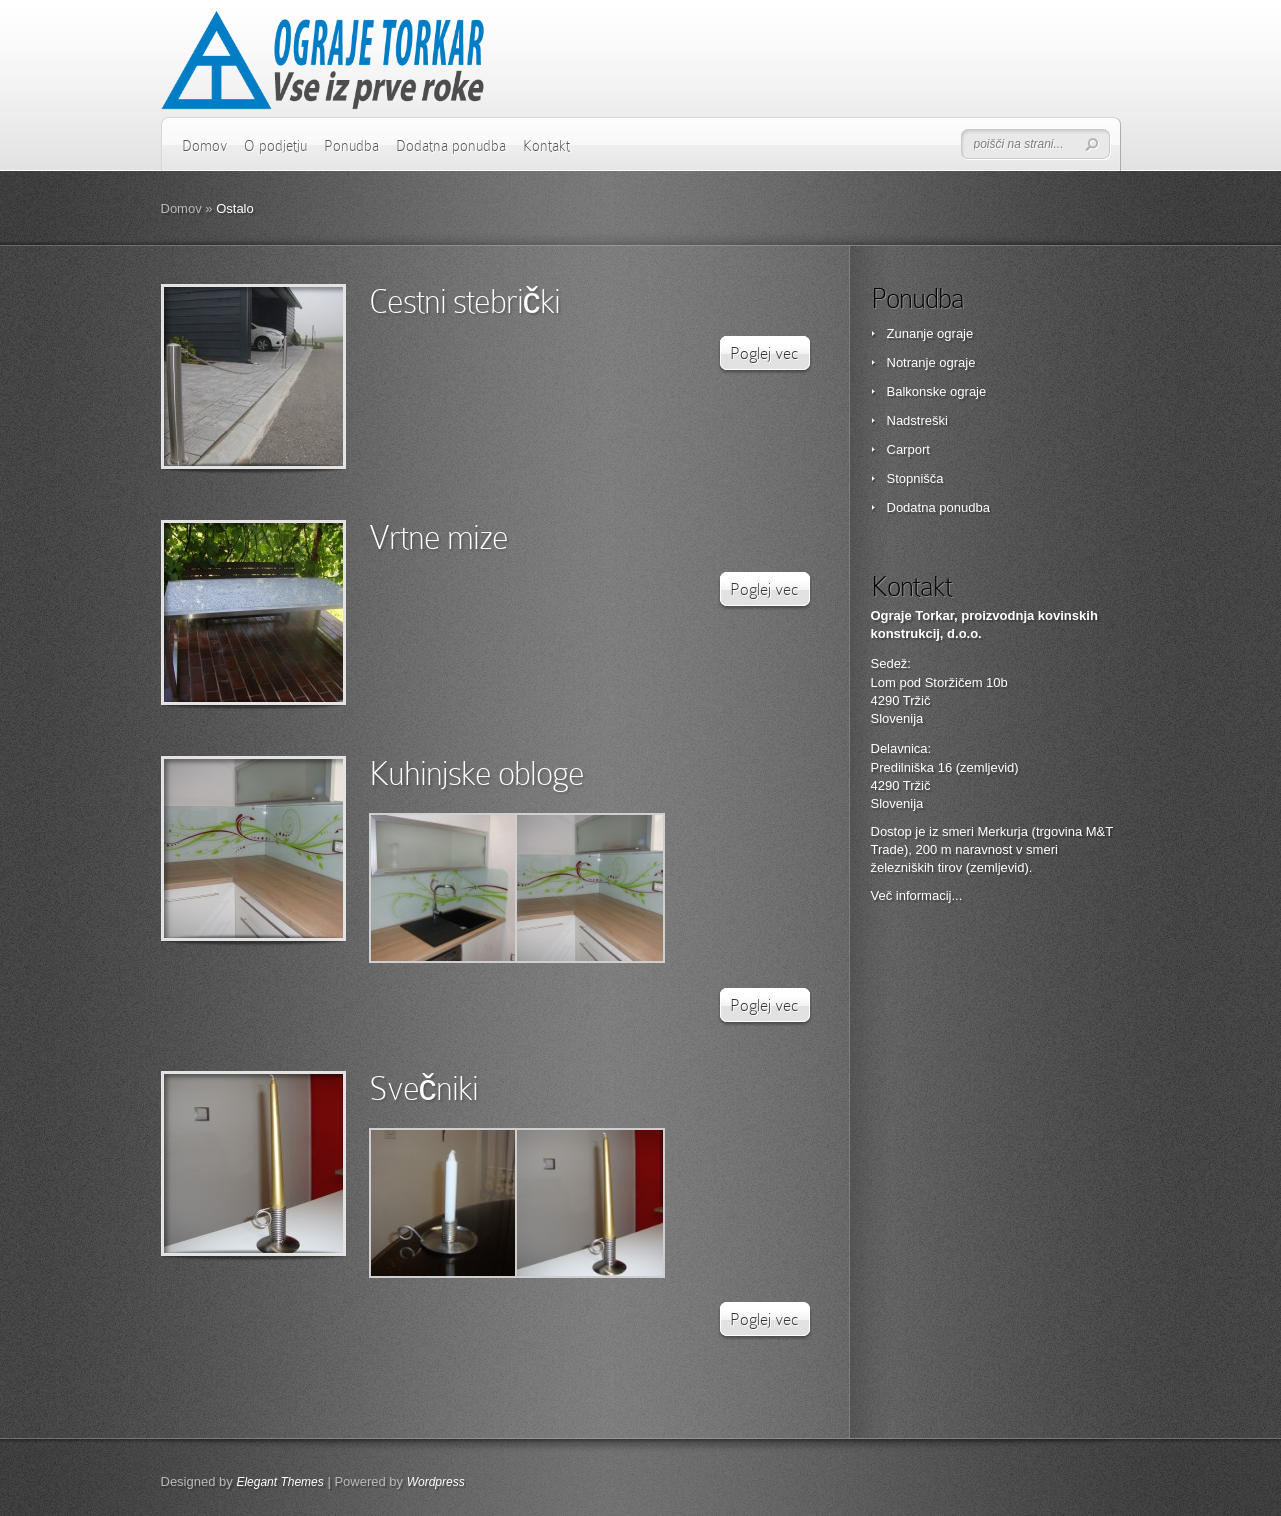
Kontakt (546, 146)
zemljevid (997, 867)
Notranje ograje (931, 362)
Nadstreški (917, 420)
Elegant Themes (279, 1482)
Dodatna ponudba (451, 146)
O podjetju (275, 146)
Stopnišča (915, 478)
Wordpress (436, 1482)
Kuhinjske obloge (476, 773)
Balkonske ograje (937, 391)
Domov (204, 146)
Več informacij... (917, 895)
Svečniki (423, 1088)
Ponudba (351, 146)
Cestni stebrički (464, 301)
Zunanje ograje (930, 333)
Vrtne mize (438, 537)
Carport (908, 449)
